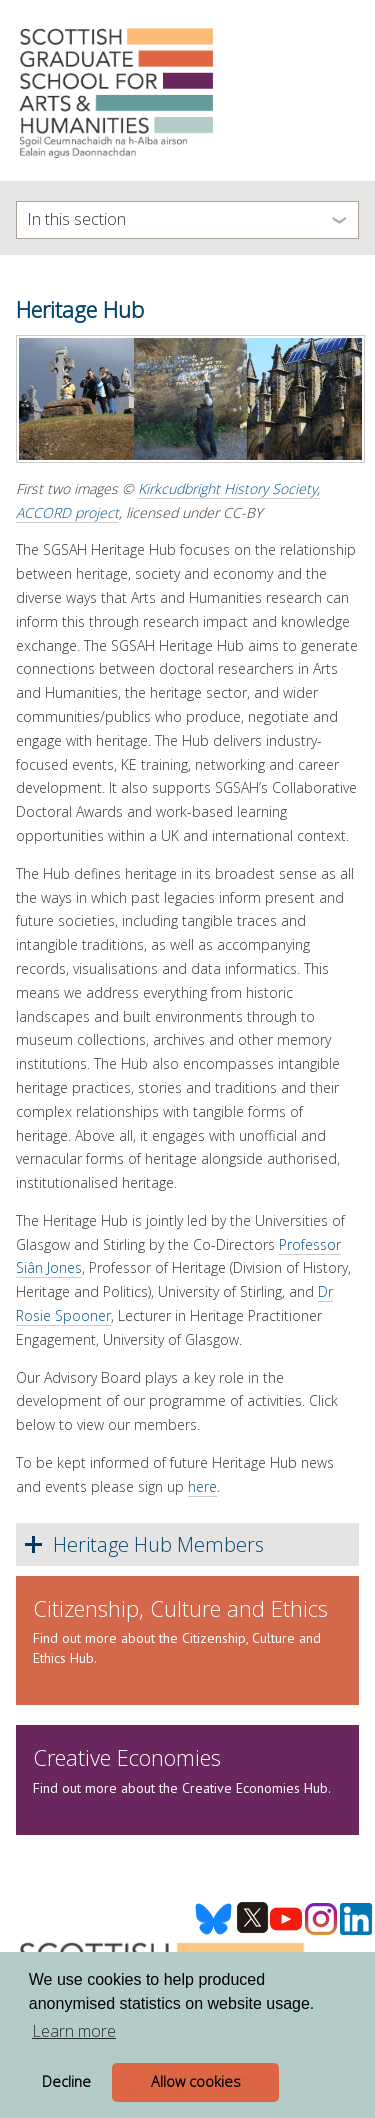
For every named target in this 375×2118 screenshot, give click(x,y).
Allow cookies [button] (196, 2081)
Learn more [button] (74, 2031)
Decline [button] (66, 2081)
